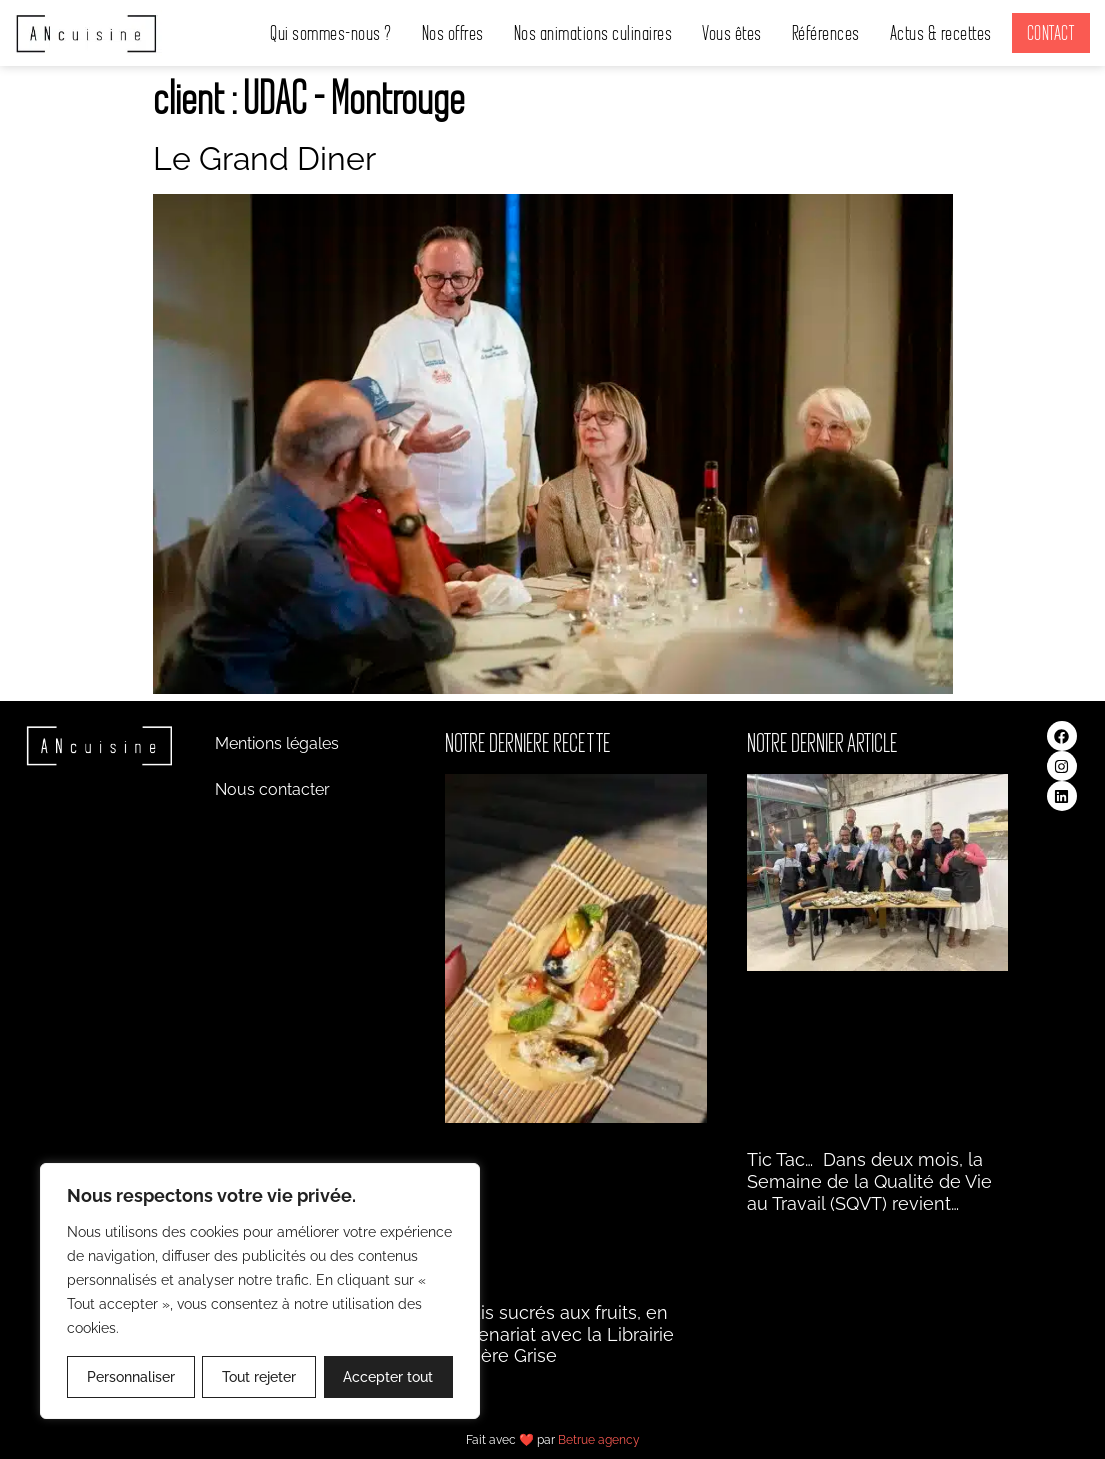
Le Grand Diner (264, 158)
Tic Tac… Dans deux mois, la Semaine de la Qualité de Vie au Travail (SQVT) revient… (869, 1181)
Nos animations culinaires (593, 33)
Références (826, 33)
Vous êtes (732, 33)
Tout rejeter (259, 1377)
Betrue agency (599, 1440)
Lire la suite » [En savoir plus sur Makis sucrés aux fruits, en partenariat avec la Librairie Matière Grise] (484, 1380)
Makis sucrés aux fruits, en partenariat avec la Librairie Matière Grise (559, 1334)
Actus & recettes (941, 33)
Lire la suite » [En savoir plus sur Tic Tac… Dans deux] (786, 1227)
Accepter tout (388, 1377)
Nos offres (453, 33)
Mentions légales (277, 743)
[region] (260, 1291)
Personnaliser (131, 1377)
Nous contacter (272, 789)
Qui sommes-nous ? (331, 33)
